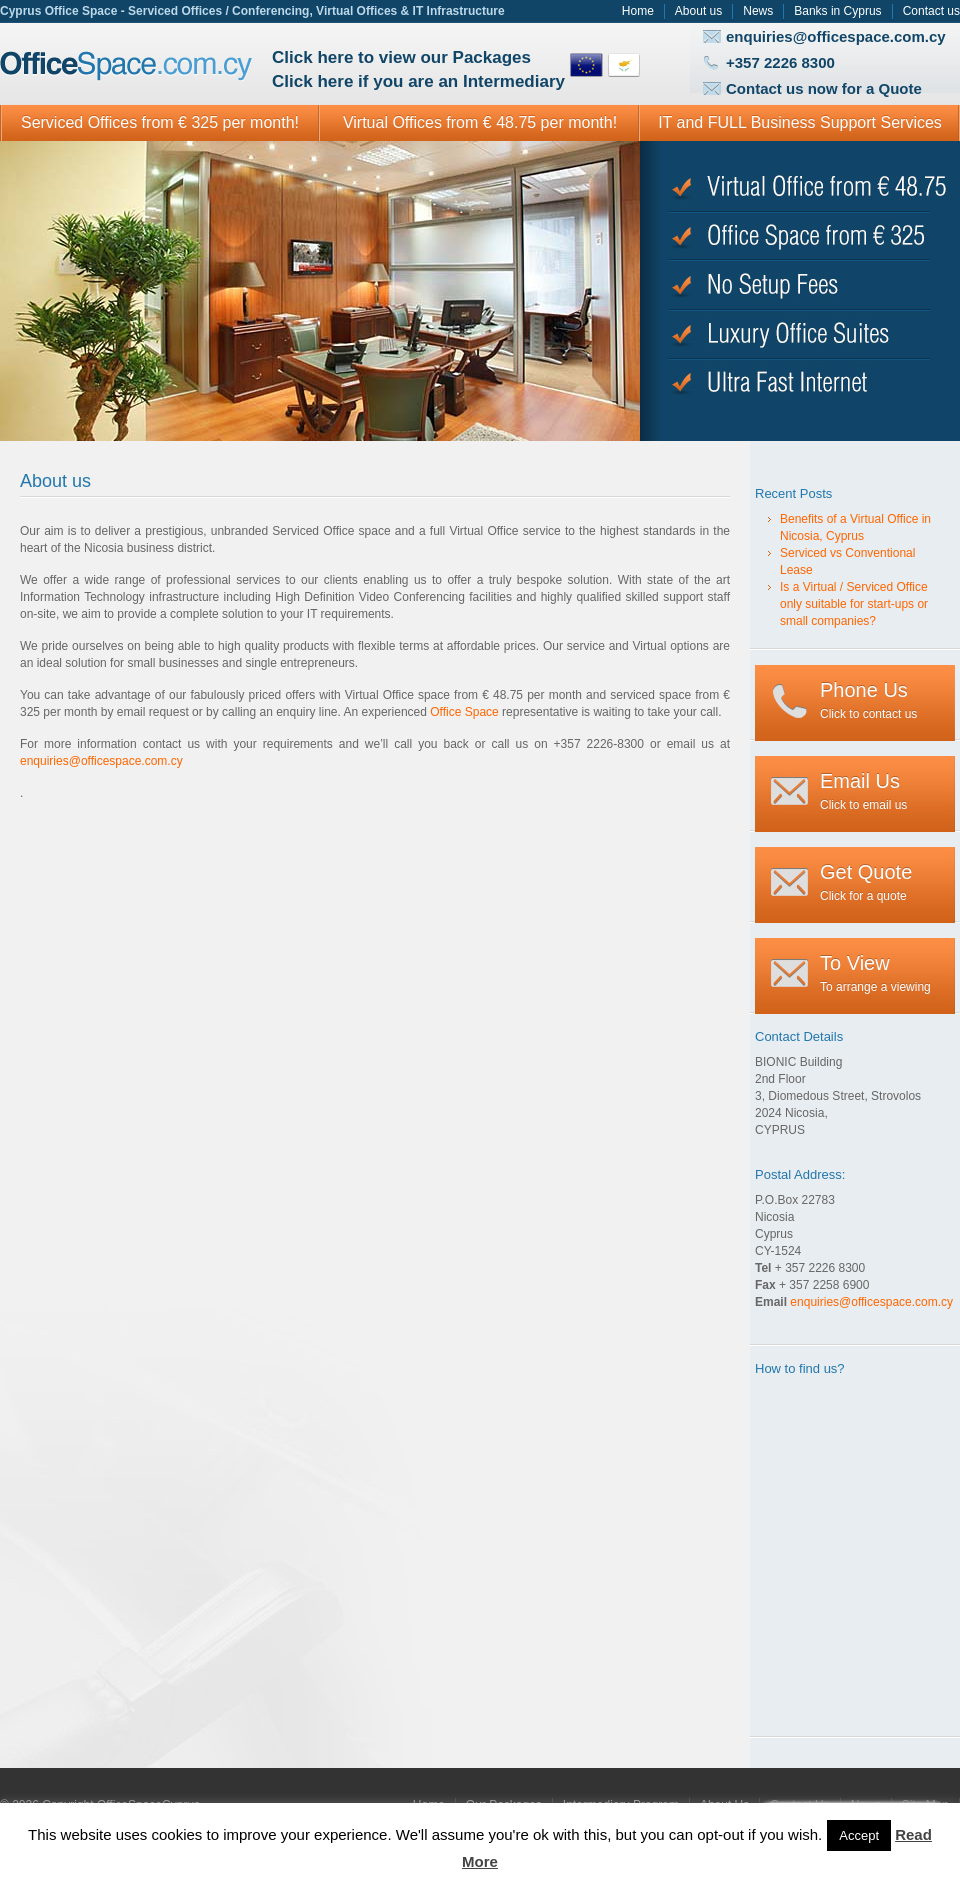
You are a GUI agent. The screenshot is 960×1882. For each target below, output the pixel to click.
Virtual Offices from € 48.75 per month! (480, 122)
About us (698, 11)
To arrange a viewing (875, 973)
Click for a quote (866, 882)
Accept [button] (859, 1835)
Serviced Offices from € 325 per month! (160, 122)
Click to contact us (868, 700)
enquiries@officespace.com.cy (836, 36)
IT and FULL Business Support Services (800, 122)
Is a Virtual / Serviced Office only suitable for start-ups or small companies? (854, 604)
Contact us (931, 11)
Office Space (126, 66)
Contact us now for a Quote (824, 88)
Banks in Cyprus (837, 11)
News (758, 11)
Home (638, 11)
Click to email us (863, 791)
